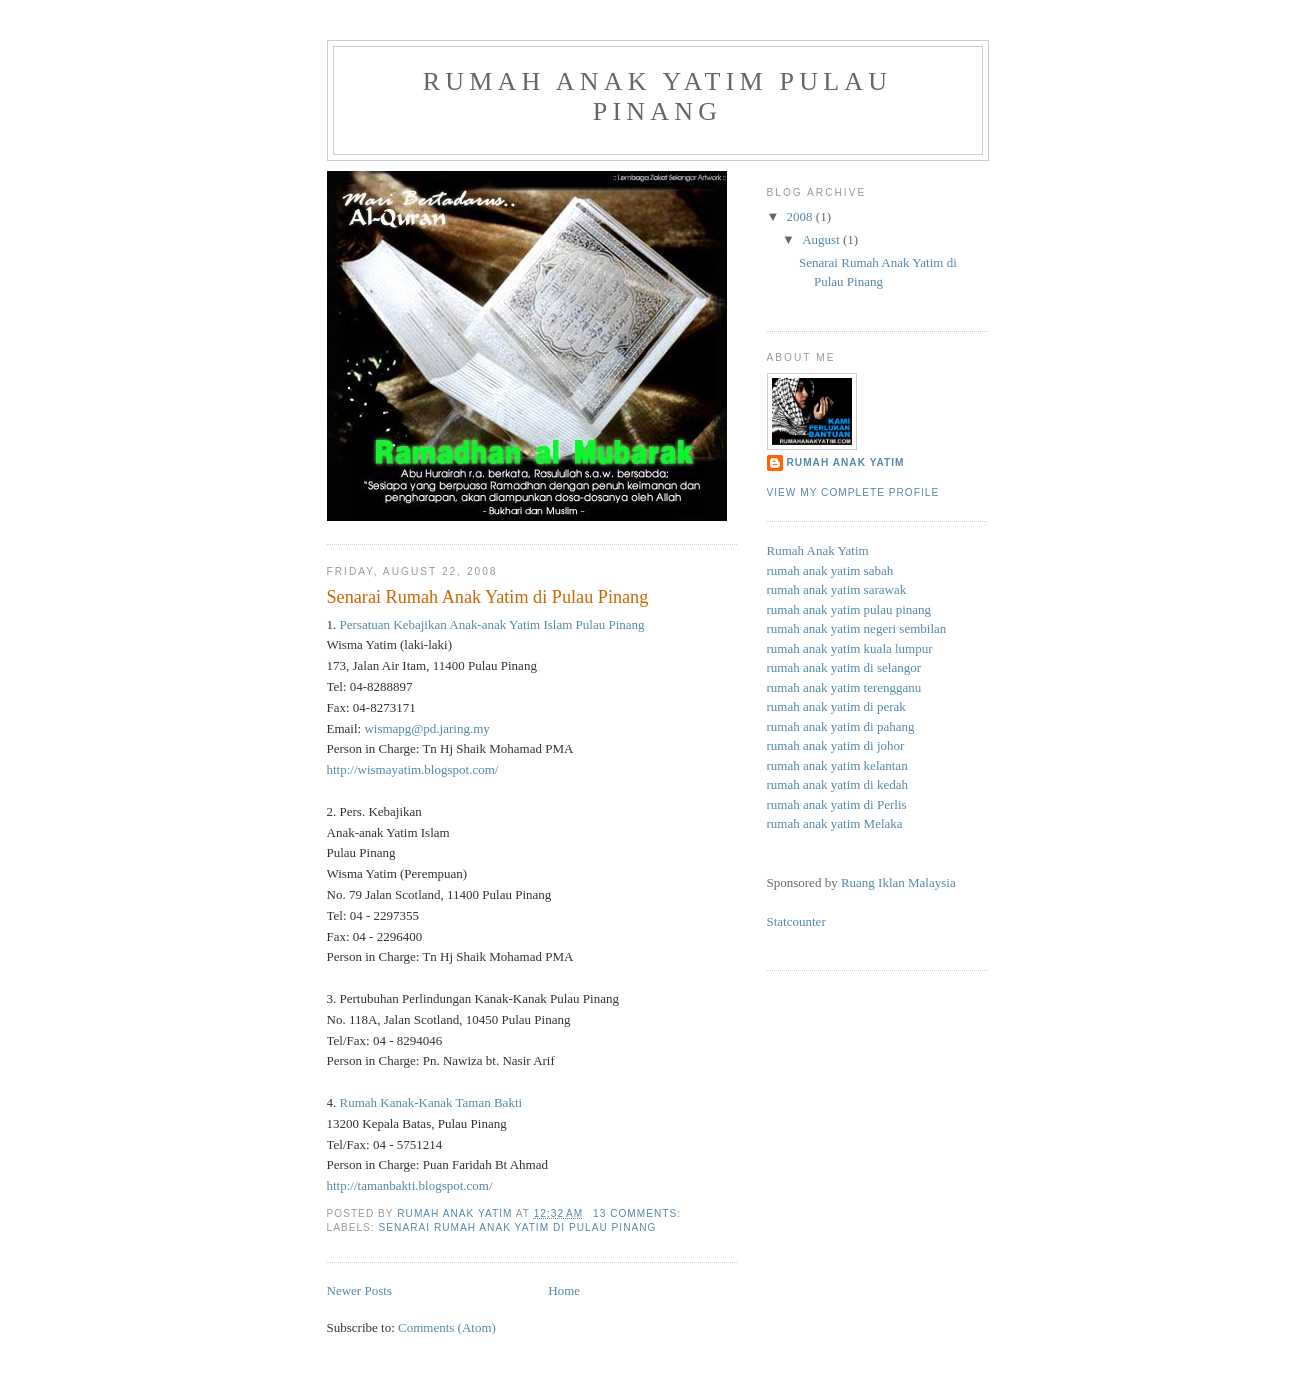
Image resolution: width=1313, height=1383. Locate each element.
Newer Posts (359, 1290)
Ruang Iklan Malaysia (898, 882)
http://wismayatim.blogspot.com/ (413, 769)
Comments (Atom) (447, 1327)
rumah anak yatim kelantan (837, 765)
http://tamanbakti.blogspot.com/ (410, 1185)
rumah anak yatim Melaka (835, 823)
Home (564, 1290)
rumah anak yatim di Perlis (837, 804)
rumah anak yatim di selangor (844, 667)
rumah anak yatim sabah (830, 570)
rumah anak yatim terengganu (844, 687)
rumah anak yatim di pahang (841, 726)
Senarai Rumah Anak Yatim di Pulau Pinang (488, 597)
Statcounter (796, 921)
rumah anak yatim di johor (836, 745)
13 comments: (639, 1213)
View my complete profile (853, 492)
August (822, 239)
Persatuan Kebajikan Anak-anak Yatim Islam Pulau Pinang (492, 624)
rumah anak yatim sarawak (837, 589)
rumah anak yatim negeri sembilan (857, 628)
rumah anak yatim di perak (836, 706)
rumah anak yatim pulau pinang (658, 96)
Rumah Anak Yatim (846, 462)
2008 (801, 216)
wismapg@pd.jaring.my (426, 728)
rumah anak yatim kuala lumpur (850, 648)
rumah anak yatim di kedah (838, 784)
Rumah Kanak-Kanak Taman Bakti (431, 1102)
